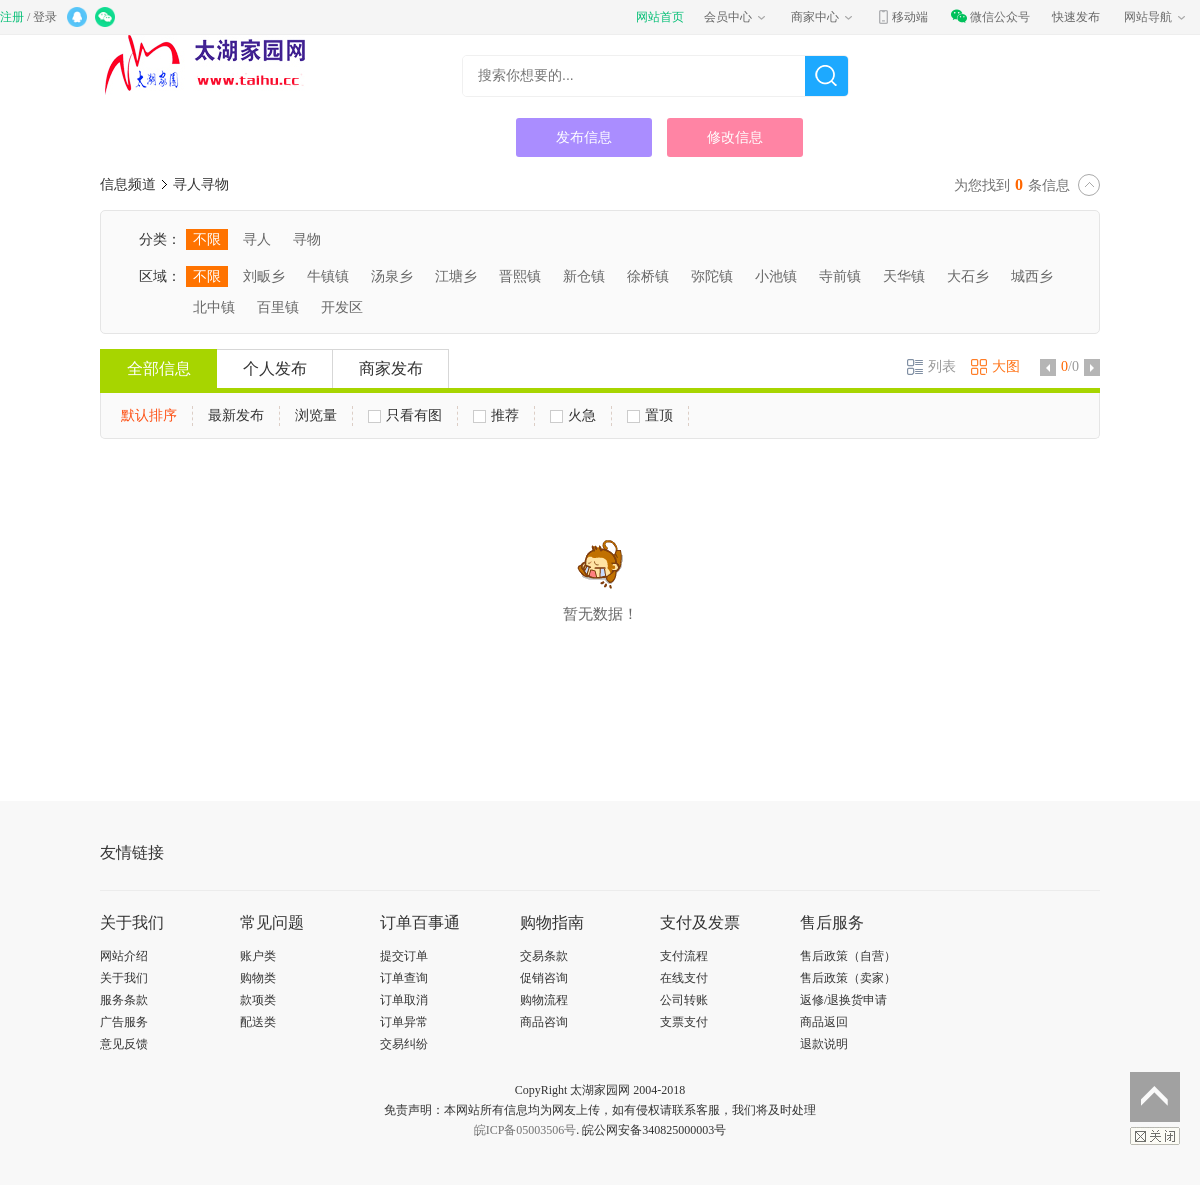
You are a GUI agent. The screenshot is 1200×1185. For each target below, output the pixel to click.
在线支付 (684, 978)
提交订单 (404, 956)
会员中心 (736, 17)
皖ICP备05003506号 (525, 1130)
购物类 (258, 978)
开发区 (342, 307)
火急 (573, 415)
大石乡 (968, 276)
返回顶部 (1155, 1097)
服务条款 (124, 1000)
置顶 (650, 415)
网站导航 (1156, 17)
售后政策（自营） (848, 956)
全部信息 (159, 368)
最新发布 (236, 415)
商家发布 (391, 368)
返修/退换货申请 (843, 1000)
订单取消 (404, 1000)
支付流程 (684, 956)
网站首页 (660, 17)
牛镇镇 (328, 276)
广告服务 (124, 1022)
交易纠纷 (404, 1044)
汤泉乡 (392, 276)
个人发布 (275, 368)
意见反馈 (124, 1044)
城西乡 (1032, 276)
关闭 (1155, 1136)
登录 (45, 17)
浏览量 (316, 415)
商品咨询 (544, 1022)
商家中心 (823, 17)
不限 (207, 239)
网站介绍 (124, 956)
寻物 (307, 239)
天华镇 (904, 276)
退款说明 (824, 1044)
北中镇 (214, 307)
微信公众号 (990, 17)
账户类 (258, 956)
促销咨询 (544, 978)
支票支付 (684, 1022)
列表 (931, 367)
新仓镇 (584, 276)
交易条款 (544, 956)
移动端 (902, 17)
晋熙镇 (520, 276)
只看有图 (405, 415)
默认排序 (149, 415)
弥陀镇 (712, 276)
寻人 (257, 239)
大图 (995, 367)
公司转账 (684, 1000)
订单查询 (404, 978)
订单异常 (404, 1022)
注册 (12, 17)
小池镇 (776, 276)
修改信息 (735, 137)
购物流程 (544, 1000)
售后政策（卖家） (848, 978)
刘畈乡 (264, 276)
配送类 (258, 1022)
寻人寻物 (201, 184)
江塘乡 (456, 276)
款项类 (258, 1000)
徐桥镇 (648, 276)
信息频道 (128, 184)
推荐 (496, 415)
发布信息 (584, 137)
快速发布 (1076, 17)
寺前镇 (840, 276)
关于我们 (124, 978)
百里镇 (278, 307)
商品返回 (824, 1022)
